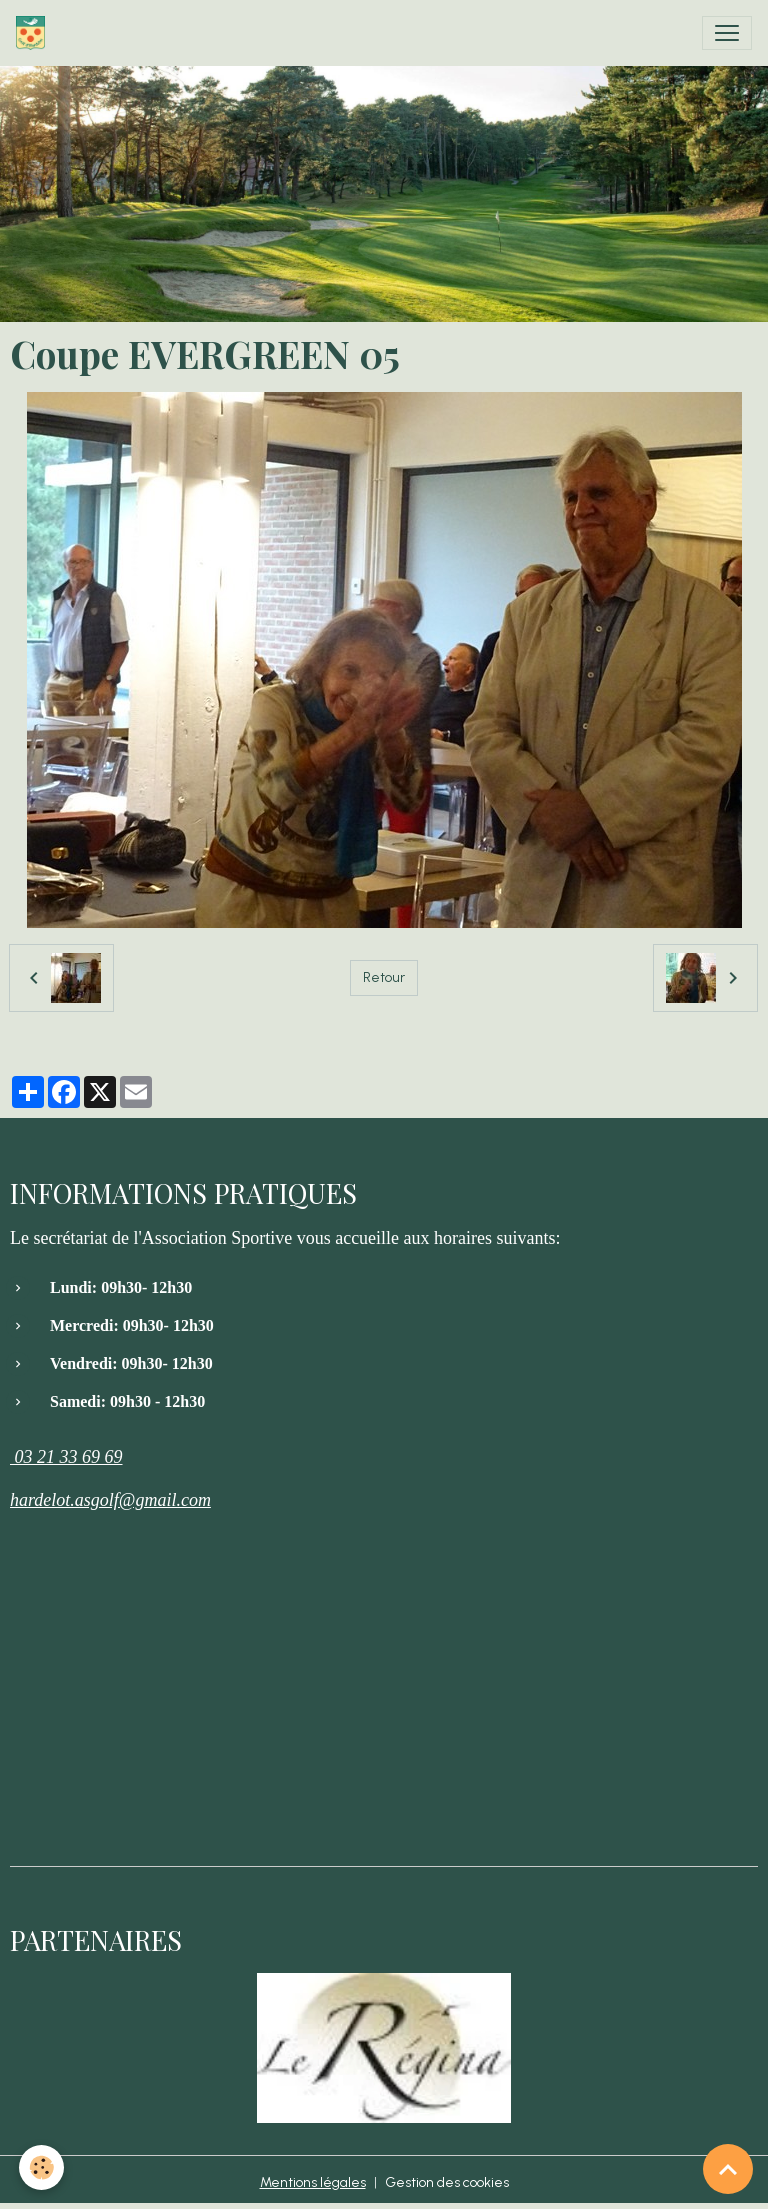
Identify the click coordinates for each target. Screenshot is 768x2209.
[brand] (34, 33)
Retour (384, 977)
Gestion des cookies (447, 2182)
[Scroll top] (728, 2169)
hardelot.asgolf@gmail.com (110, 1500)
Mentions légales (313, 2182)
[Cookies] (42, 2167)
